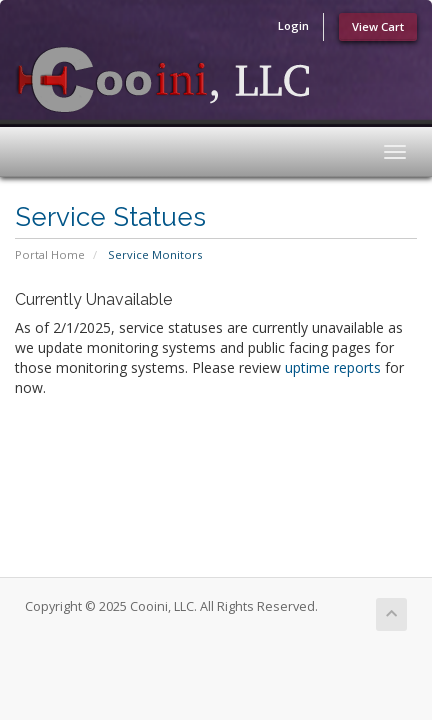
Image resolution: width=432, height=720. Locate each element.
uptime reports (333, 367)
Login (293, 25)
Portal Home (50, 254)
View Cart (378, 26)
